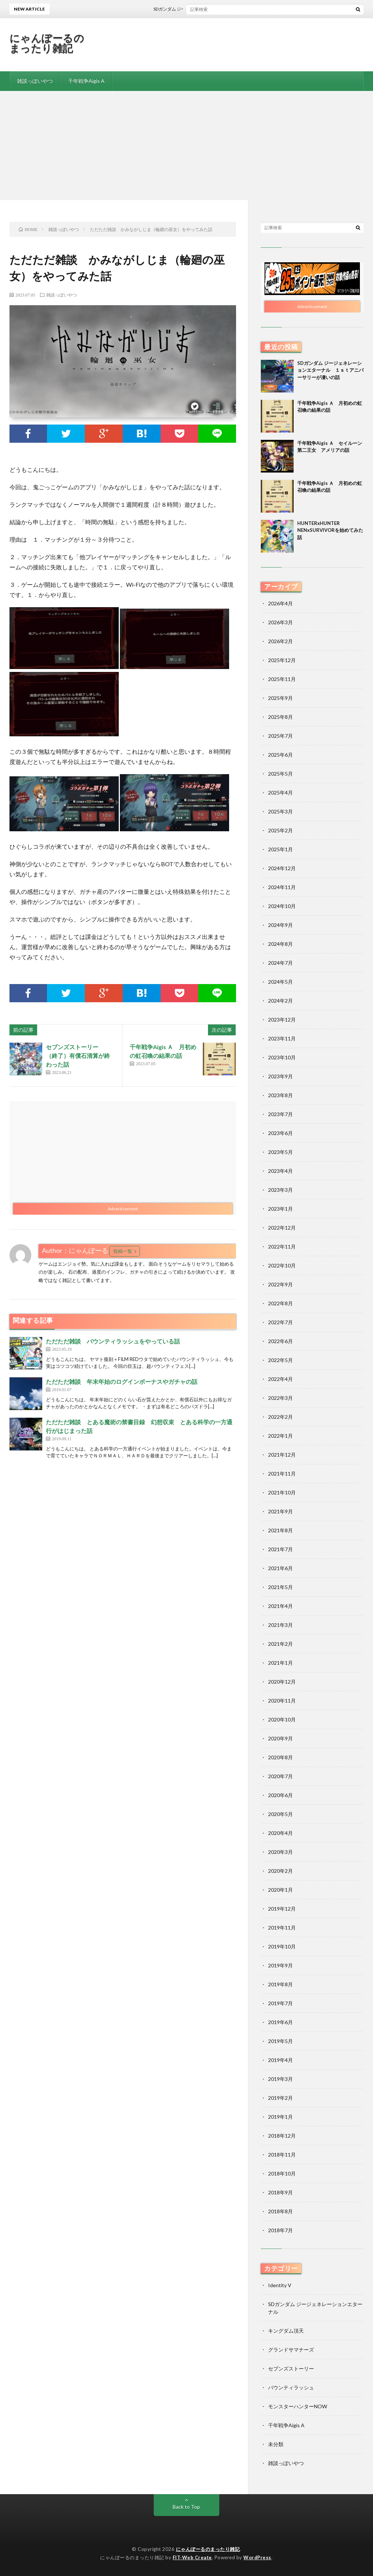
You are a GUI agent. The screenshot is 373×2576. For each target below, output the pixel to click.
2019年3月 (280, 2079)
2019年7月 (280, 2003)
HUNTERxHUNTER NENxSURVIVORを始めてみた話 (330, 530)
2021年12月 (282, 1455)
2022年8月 (280, 1303)
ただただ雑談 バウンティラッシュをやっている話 (113, 1341)
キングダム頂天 (286, 2331)
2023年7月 (280, 1114)
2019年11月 (282, 1927)
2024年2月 (280, 1001)
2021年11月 (282, 1473)
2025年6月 (280, 755)
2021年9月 (280, 1511)
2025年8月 (280, 717)
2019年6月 (280, 2022)
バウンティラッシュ (291, 2387)
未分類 (275, 2444)
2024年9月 (280, 925)
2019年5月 (280, 2041)
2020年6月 (280, 1795)
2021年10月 (282, 1492)
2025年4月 (280, 792)
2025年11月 (282, 679)
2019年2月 (280, 2098)
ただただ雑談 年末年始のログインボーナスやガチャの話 (121, 1381)
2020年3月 (280, 1852)
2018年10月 (282, 2173)
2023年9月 (280, 1076)
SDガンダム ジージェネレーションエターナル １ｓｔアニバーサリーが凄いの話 (330, 370)
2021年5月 (280, 1587)
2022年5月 (280, 1360)
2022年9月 (280, 1284)
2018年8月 (280, 2211)
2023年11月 (282, 1038)
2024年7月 (280, 963)
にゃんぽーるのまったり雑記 (47, 43)
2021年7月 (280, 1549)
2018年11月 (282, 2154)
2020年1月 (280, 1890)
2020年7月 (280, 1776)
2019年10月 (282, 1946)
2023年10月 (282, 1057)
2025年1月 (280, 849)
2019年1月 (280, 2117)
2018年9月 (280, 2192)
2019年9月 (280, 1965)
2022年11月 (282, 1246)
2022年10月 (282, 1265)
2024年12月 (282, 868)
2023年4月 (280, 1171)
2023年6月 (280, 1133)
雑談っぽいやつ (35, 81)
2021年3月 (280, 1625)
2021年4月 (280, 1606)
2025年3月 (280, 811)
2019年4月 (280, 2060)
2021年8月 (280, 1530)
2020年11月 (282, 1700)
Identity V (279, 2285)
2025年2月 (280, 830)
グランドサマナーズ (291, 2349)
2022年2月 (280, 1417)
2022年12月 (282, 1228)
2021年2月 (280, 1644)
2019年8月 (280, 1984)
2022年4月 (280, 1379)
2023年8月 (280, 1095)
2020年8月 (280, 1757)
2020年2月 (280, 1871)
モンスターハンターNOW (297, 2406)
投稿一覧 (122, 1251)
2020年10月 (282, 1719)
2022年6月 (280, 1341)
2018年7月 (280, 2230)
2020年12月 (282, 1682)
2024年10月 (282, 906)
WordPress (257, 2557)
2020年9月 (280, 1738)
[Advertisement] (186, 145)
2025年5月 (280, 774)
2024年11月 (282, 887)
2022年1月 (280, 1436)
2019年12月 (282, 1909)
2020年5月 (280, 1814)
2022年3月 (280, 1398)
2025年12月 (282, 660)
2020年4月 (280, 1833)
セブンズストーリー (291, 2368)
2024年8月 (280, 944)
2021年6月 (280, 1568)
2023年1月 (280, 1209)
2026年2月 (280, 641)
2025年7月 (280, 736)
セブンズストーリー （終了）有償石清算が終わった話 (78, 1055)
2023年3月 (280, 1190)
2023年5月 (280, 1152)
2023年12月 (282, 1019)
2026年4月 (280, 603)
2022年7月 (280, 1322)
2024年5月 (280, 982)
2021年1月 (280, 1663)
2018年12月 (282, 2136)
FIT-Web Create (192, 2557)
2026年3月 (280, 622)
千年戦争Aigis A (86, 81)
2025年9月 (280, 698)
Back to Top (186, 2507)
